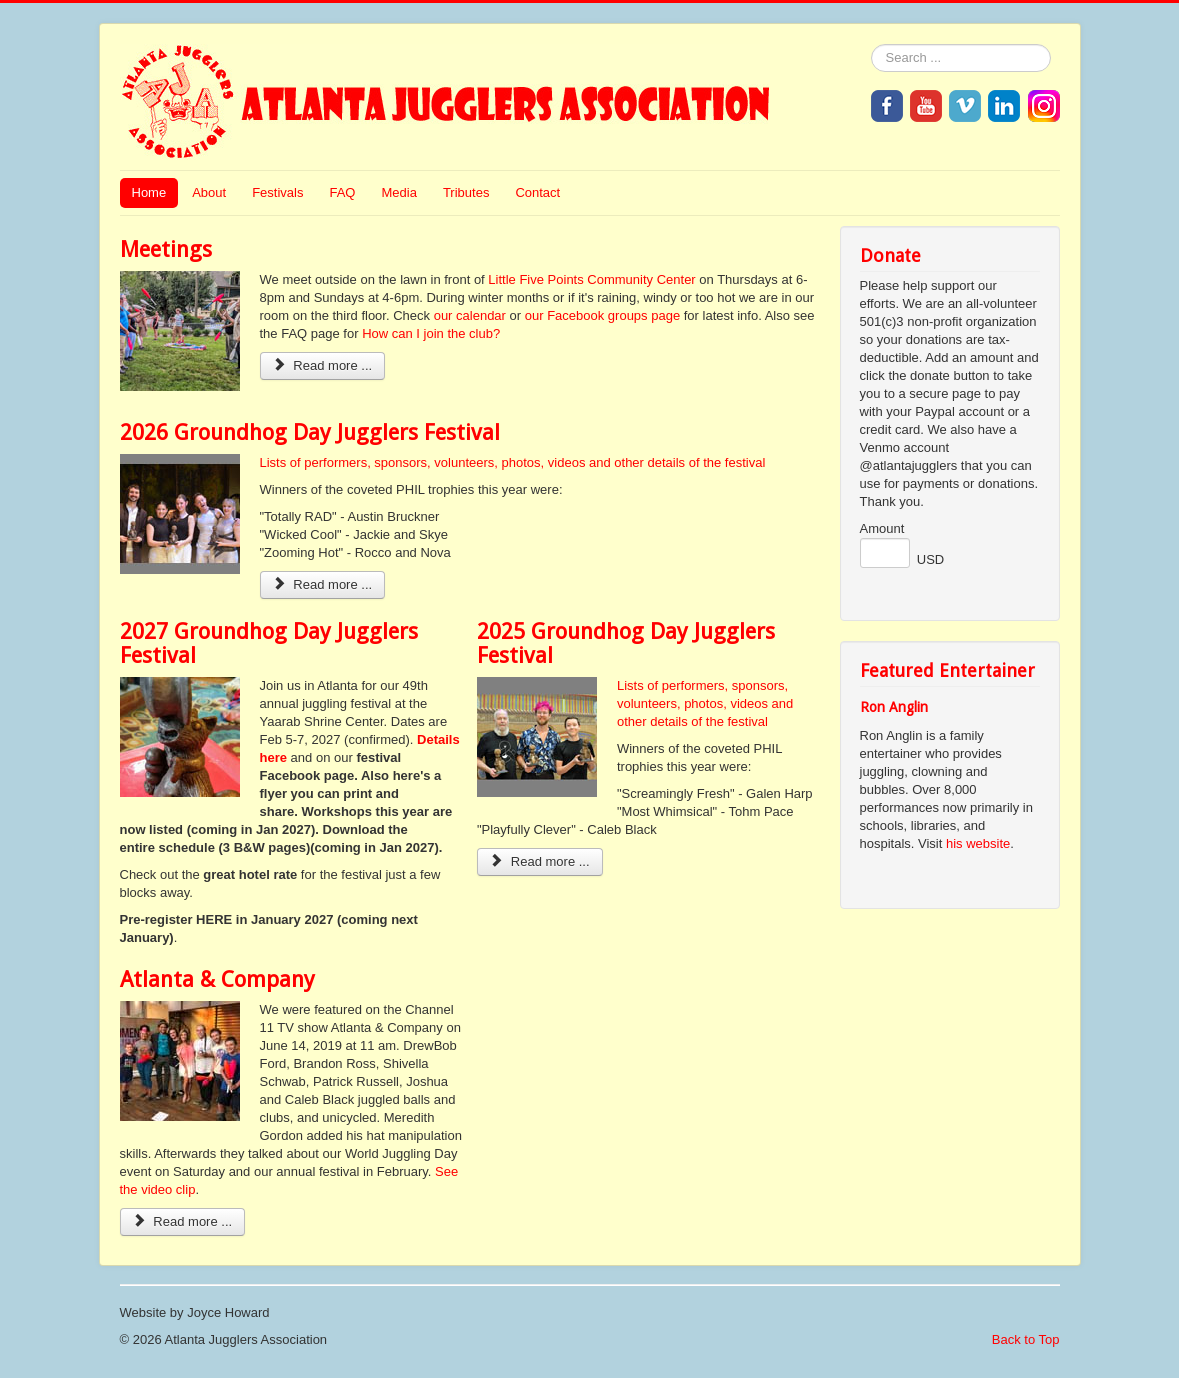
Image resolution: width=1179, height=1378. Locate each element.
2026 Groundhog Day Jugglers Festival (310, 432)
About (209, 192)
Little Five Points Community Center (591, 279)
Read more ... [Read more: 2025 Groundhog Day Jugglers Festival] (540, 861)
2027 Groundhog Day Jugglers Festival (269, 643)
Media (398, 192)
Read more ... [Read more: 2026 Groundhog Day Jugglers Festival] (323, 584)
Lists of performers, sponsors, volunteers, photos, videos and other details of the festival (513, 462)
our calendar (470, 315)
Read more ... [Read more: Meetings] (323, 365)
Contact (537, 192)
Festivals (277, 192)
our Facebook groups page (602, 315)
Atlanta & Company (217, 979)
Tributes (466, 192)
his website (978, 843)
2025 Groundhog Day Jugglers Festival (626, 643)
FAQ (342, 192)
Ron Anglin (894, 707)
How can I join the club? (431, 333)
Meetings (166, 249)
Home (149, 192)
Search (871, 44)
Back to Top (1026, 1339)
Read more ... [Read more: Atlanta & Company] (183, 1221)
